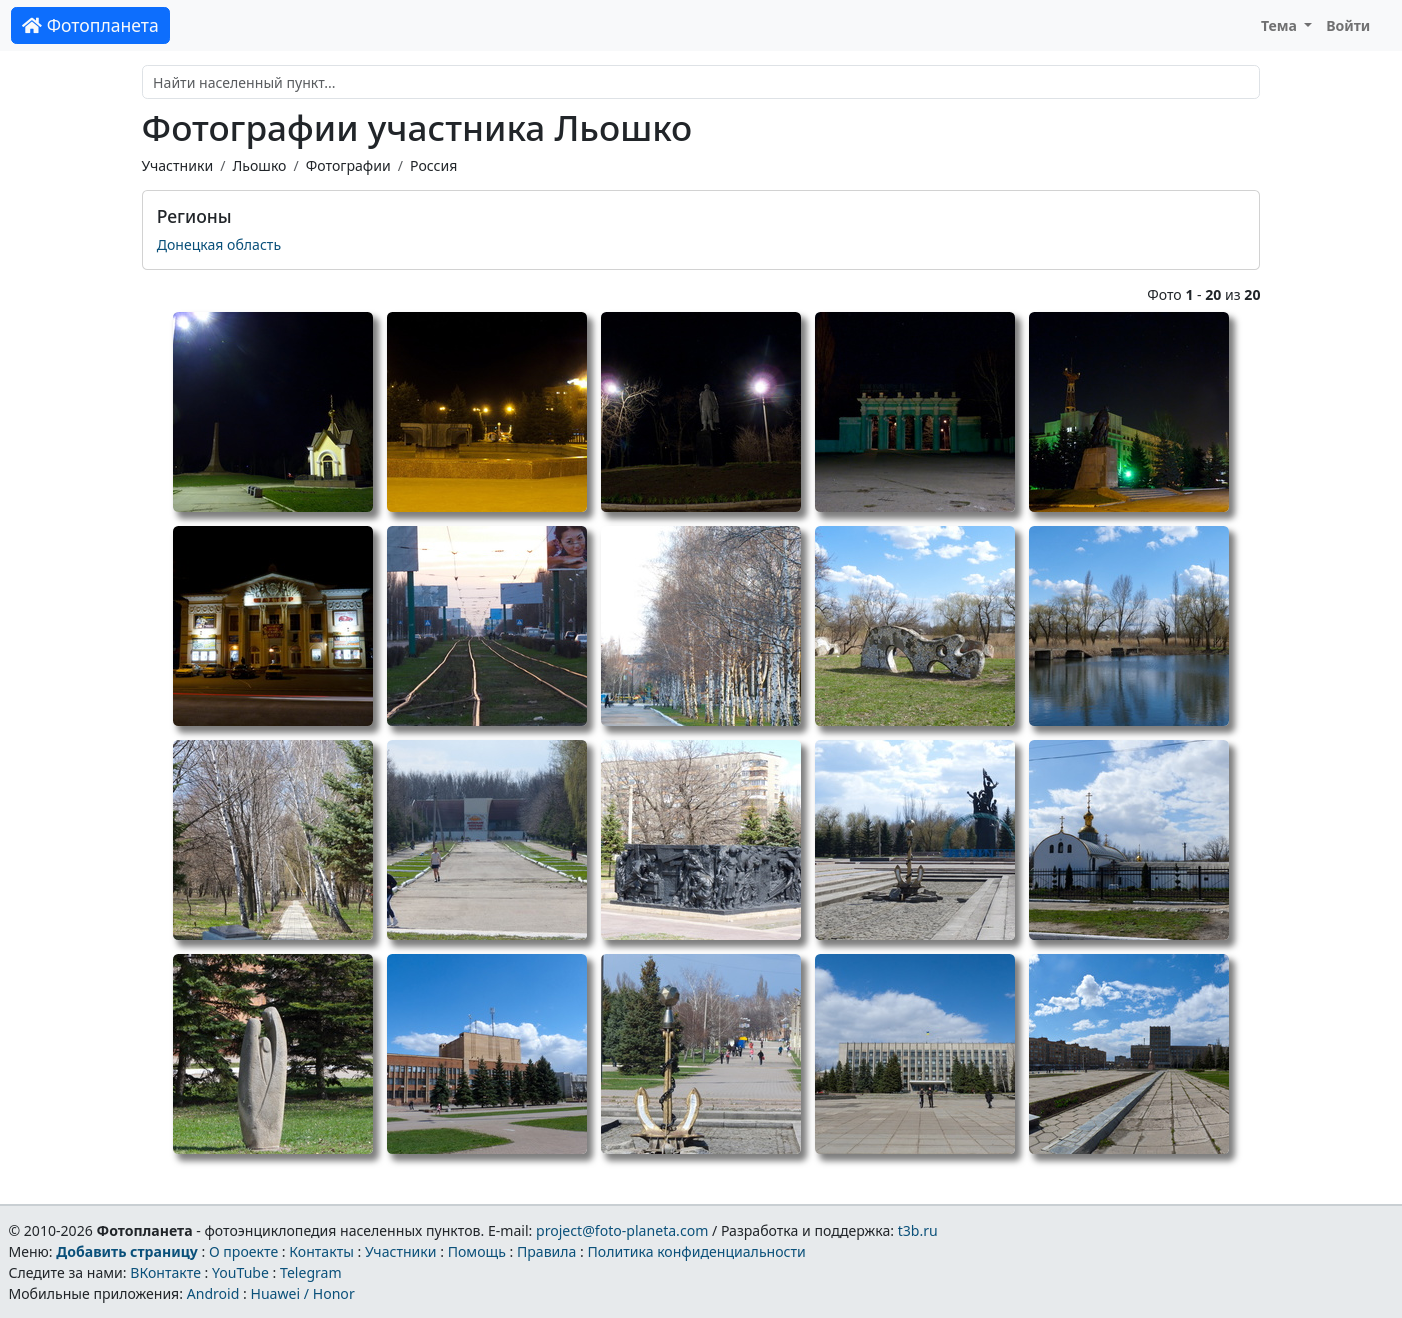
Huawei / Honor (302, 1293)
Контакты (321, 1251)
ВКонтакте (165, 1272)
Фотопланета (90, 25)
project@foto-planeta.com (622, 1230)
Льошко (259, 165)
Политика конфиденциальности (697, 1251)
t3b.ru (918, 1230)
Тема (1281, 25)
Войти (1348, 25)
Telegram (311, 1272)
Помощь (477, 1251)
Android (213, 1293)
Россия (433, 165)
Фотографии (348, 165)
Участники (178, 165)
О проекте (243, 1251)
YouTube (240, 1272)
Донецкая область (219, 244)
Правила (546, 1251)
